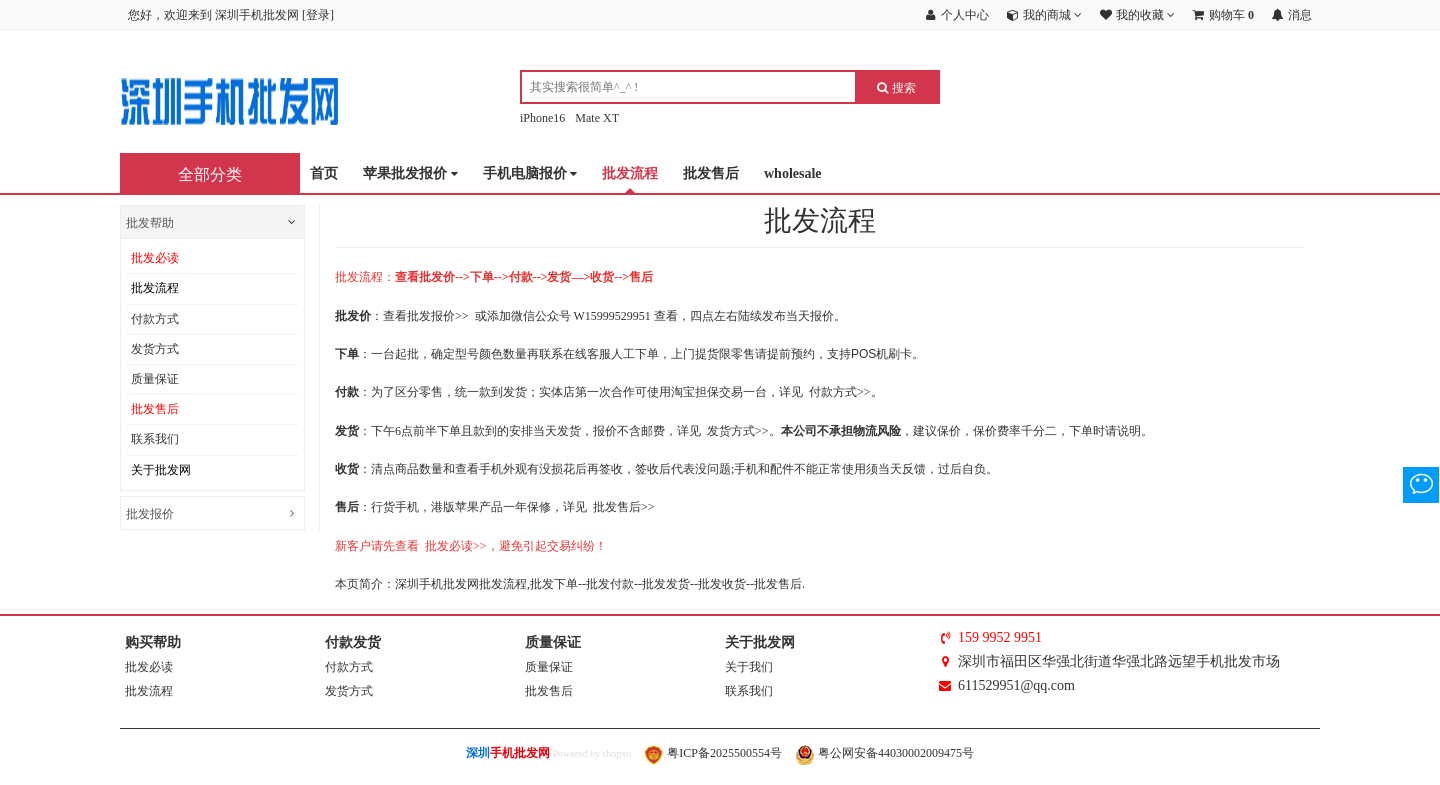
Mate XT (597, 118)
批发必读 (155, 258)
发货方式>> (738, 431)
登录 (318, 15)
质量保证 (155, 379)
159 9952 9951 (1000, 637)
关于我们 (749, 667)
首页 (324, 173)
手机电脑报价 (530, 174)
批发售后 (711, 173)
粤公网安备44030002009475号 (884, 753)
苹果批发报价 (410, 174)
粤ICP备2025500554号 (713, 753)
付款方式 (155, 319)
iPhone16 (542, 118)
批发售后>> (624, 507)
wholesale (793, 173)
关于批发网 (161, 470)
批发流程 (630, 173)
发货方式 (155, 349)
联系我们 (155, 439)
